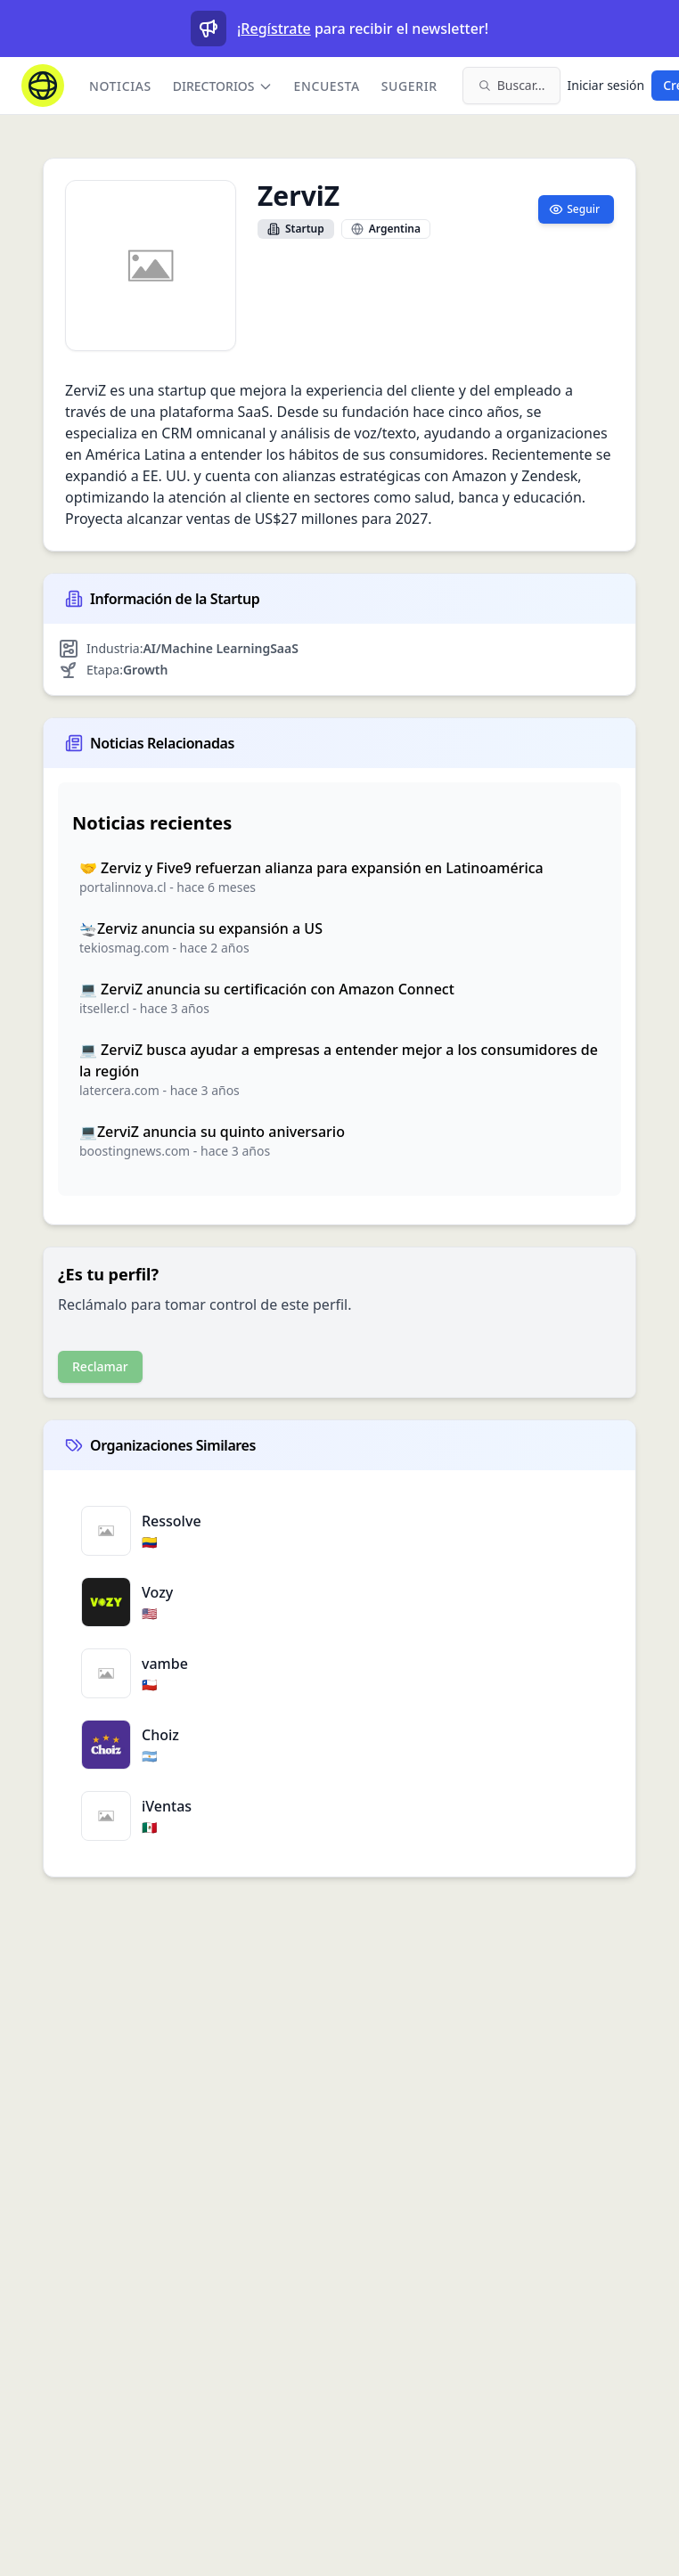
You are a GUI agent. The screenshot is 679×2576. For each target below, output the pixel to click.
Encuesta (327, 86)
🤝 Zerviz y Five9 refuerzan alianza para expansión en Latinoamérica (311, 868)
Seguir (574, 209)
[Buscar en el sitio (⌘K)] (511, 85)
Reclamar (100, 1366)
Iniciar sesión (606, 85)
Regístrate (275, 28)
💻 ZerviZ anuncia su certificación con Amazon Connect (266, 989)
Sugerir (409, 86)
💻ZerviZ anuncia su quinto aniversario (212, 1131)
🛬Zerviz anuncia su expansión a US (201, 928)
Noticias (120, 86)
